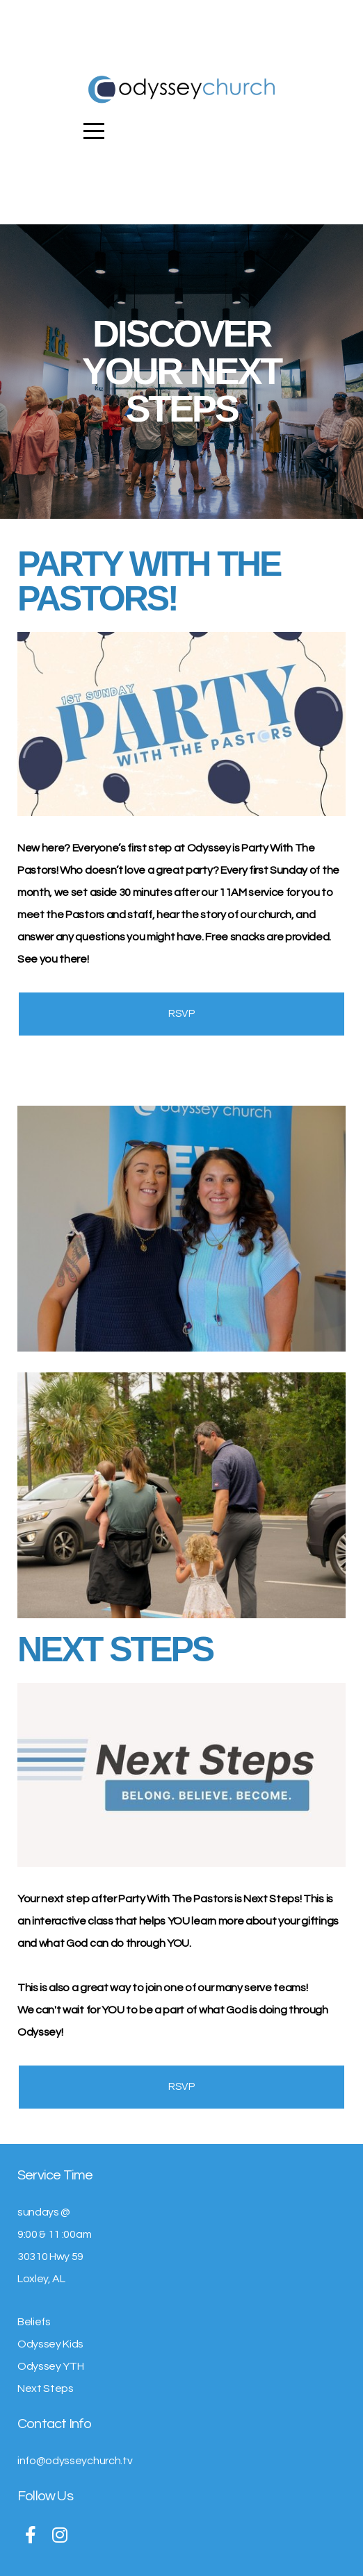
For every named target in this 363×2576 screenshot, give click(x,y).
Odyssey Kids (50, 2344)
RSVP (181, 1013)
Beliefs (34, 2321)
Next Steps (45, 2388)
